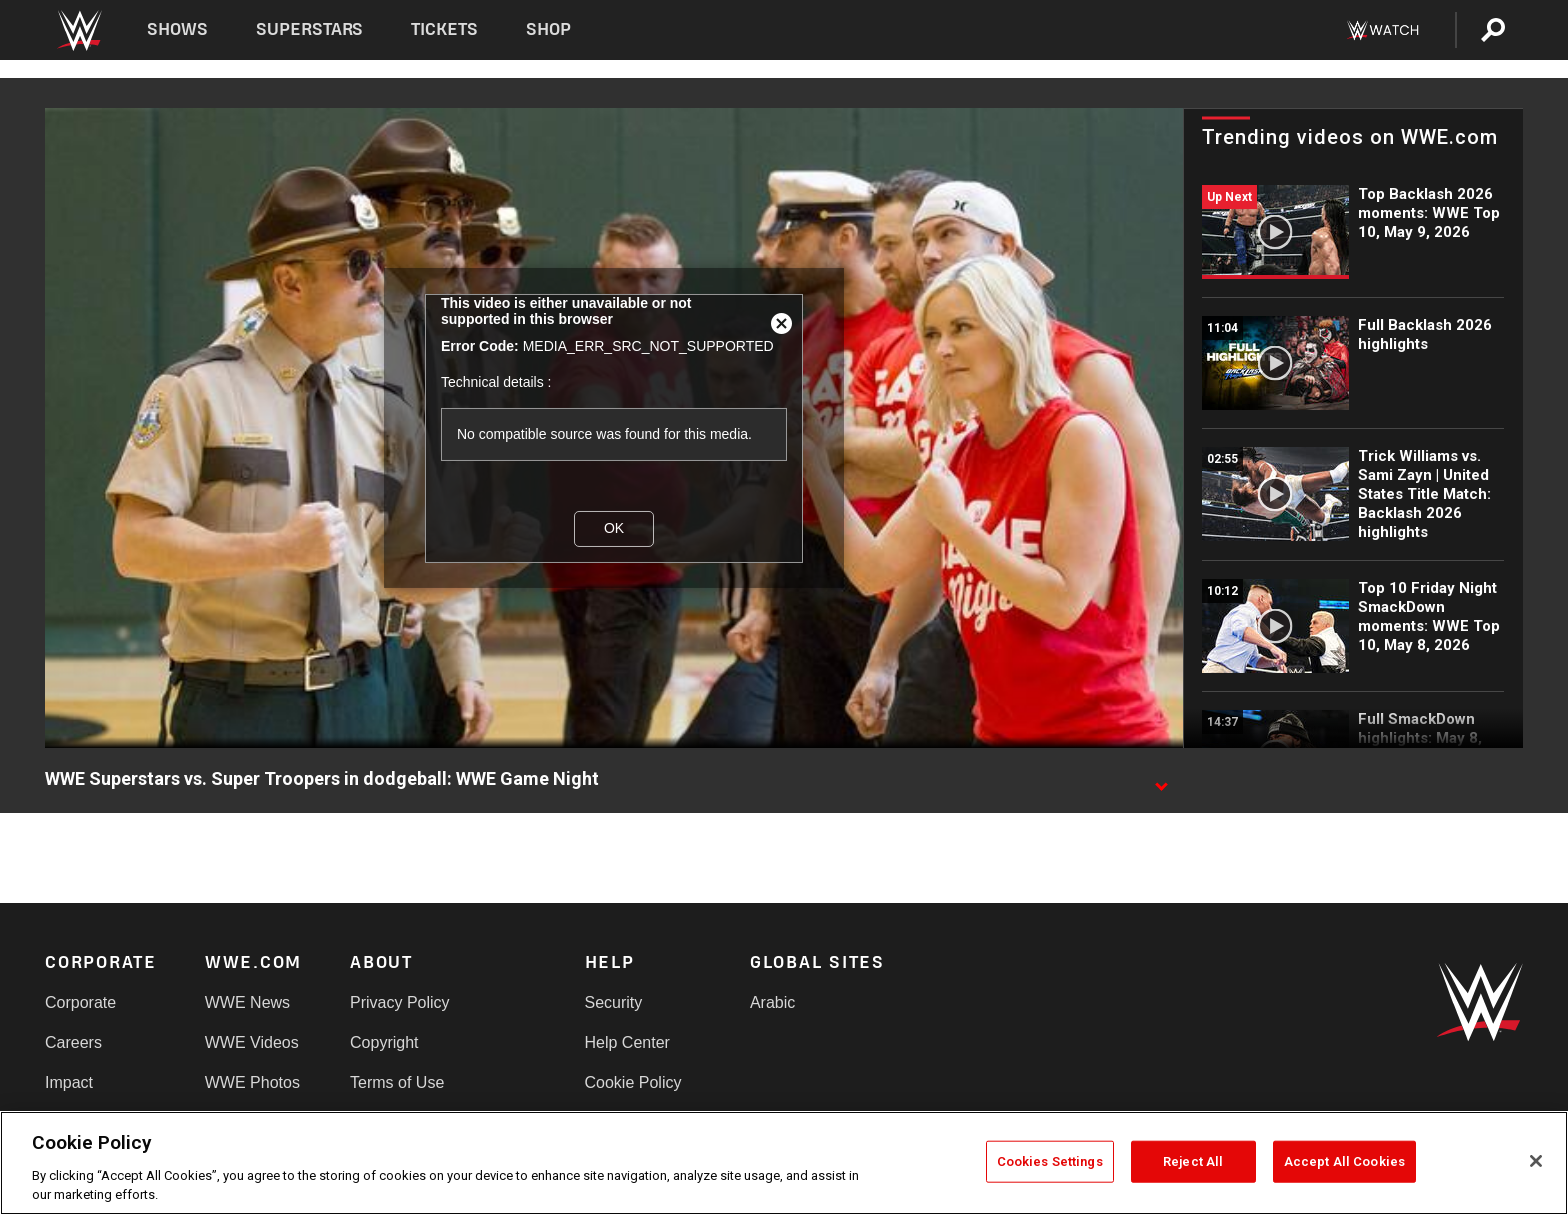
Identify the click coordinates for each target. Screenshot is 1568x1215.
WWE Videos (252, 1042)
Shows (177, 29)
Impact (69, 1082)
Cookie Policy (633, 1082)
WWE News (247, 1002)
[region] (784, 1163)
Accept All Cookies (1344, 1161)
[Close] (1536, 1161)
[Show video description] (1161, 780)
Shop (548, 29)
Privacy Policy (400, 1002)
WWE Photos (252, 1082)
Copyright (384, 1042)
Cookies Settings (1050, 1161)
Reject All (1193, 1161)
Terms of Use (397, 1082)
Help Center (627, 1042)
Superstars (310, 29)
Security (614, 1002)
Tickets (444, 29)
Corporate (80, 1002)
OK (614, 528)
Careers (73, 1042)
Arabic (772, 1002)
